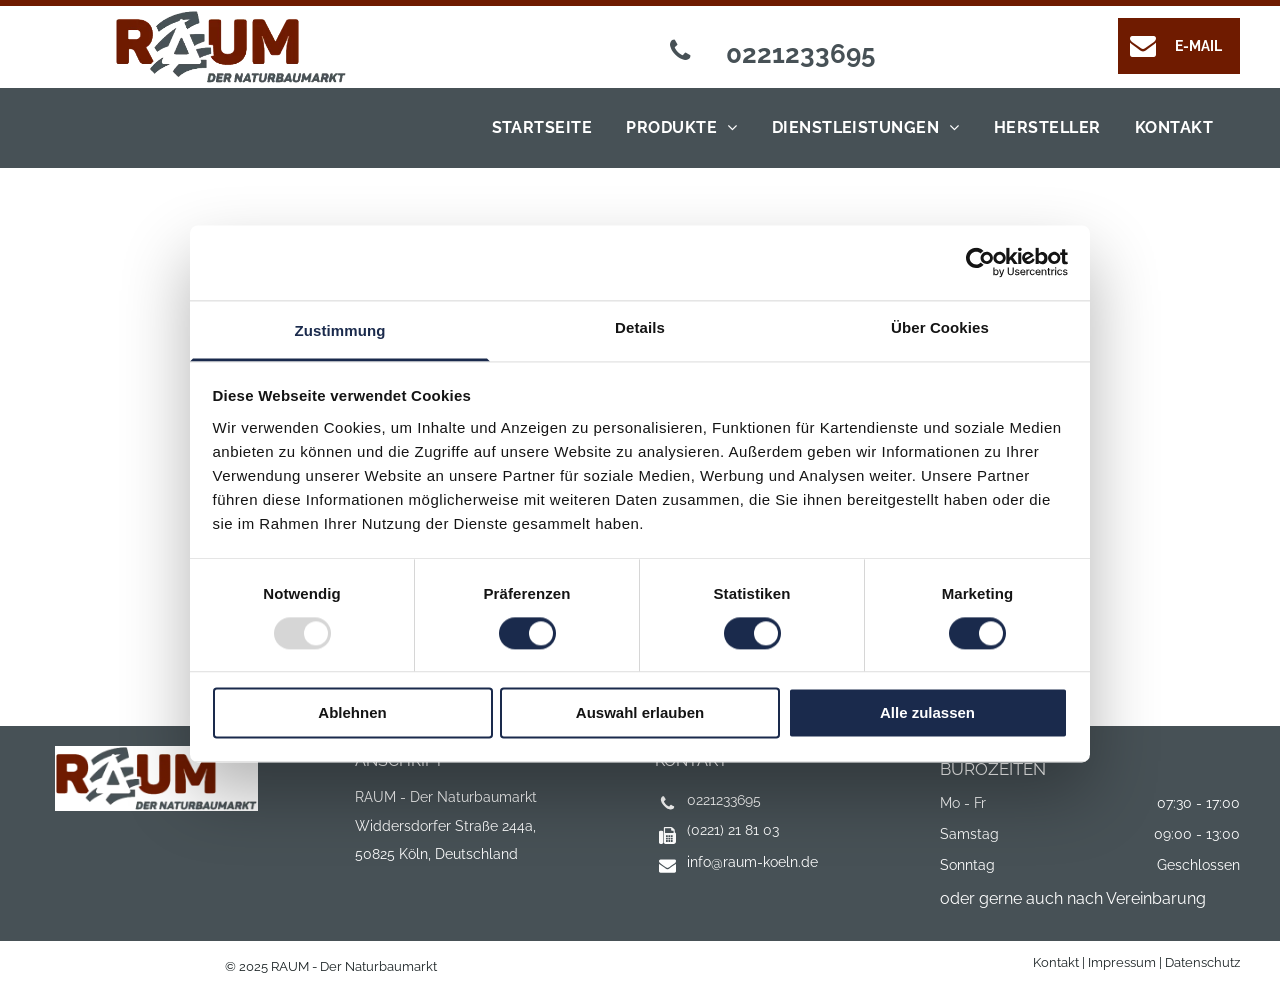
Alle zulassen (927, 713)
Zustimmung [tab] (340, 330)
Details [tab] (640, 327)
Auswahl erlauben (640, 713)
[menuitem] (537, 128)
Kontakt (1056, 962)
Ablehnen (352, 713)
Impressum (1122, 962)
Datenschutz (1202, 962)
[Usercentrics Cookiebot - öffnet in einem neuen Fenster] (980, 262)
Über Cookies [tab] (940, 327)
